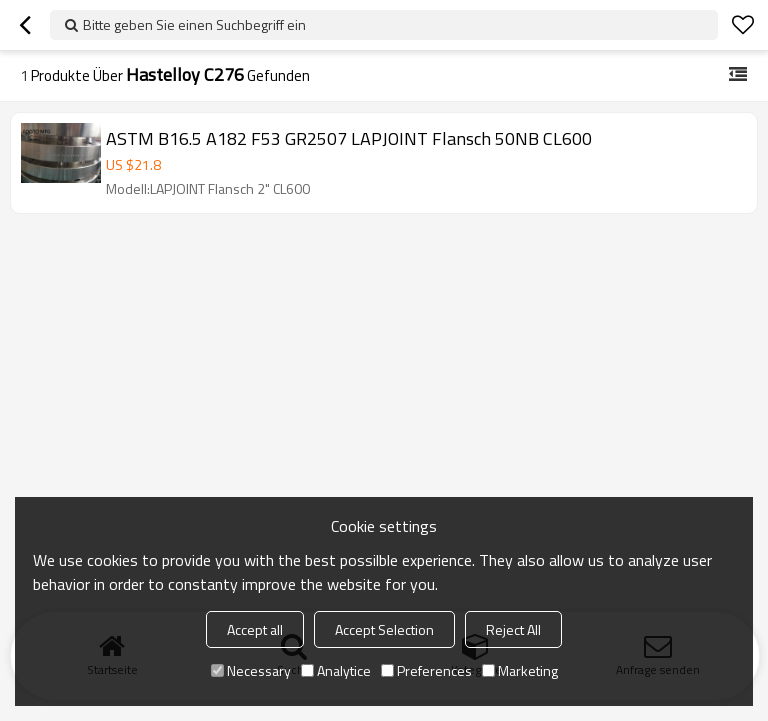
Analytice (336, 670)
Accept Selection (384, 629)
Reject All (513, 629)
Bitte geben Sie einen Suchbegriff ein (194, 24)
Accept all (255, 629)
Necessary (251, 670)
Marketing (520, 670)
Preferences (426, 670)
